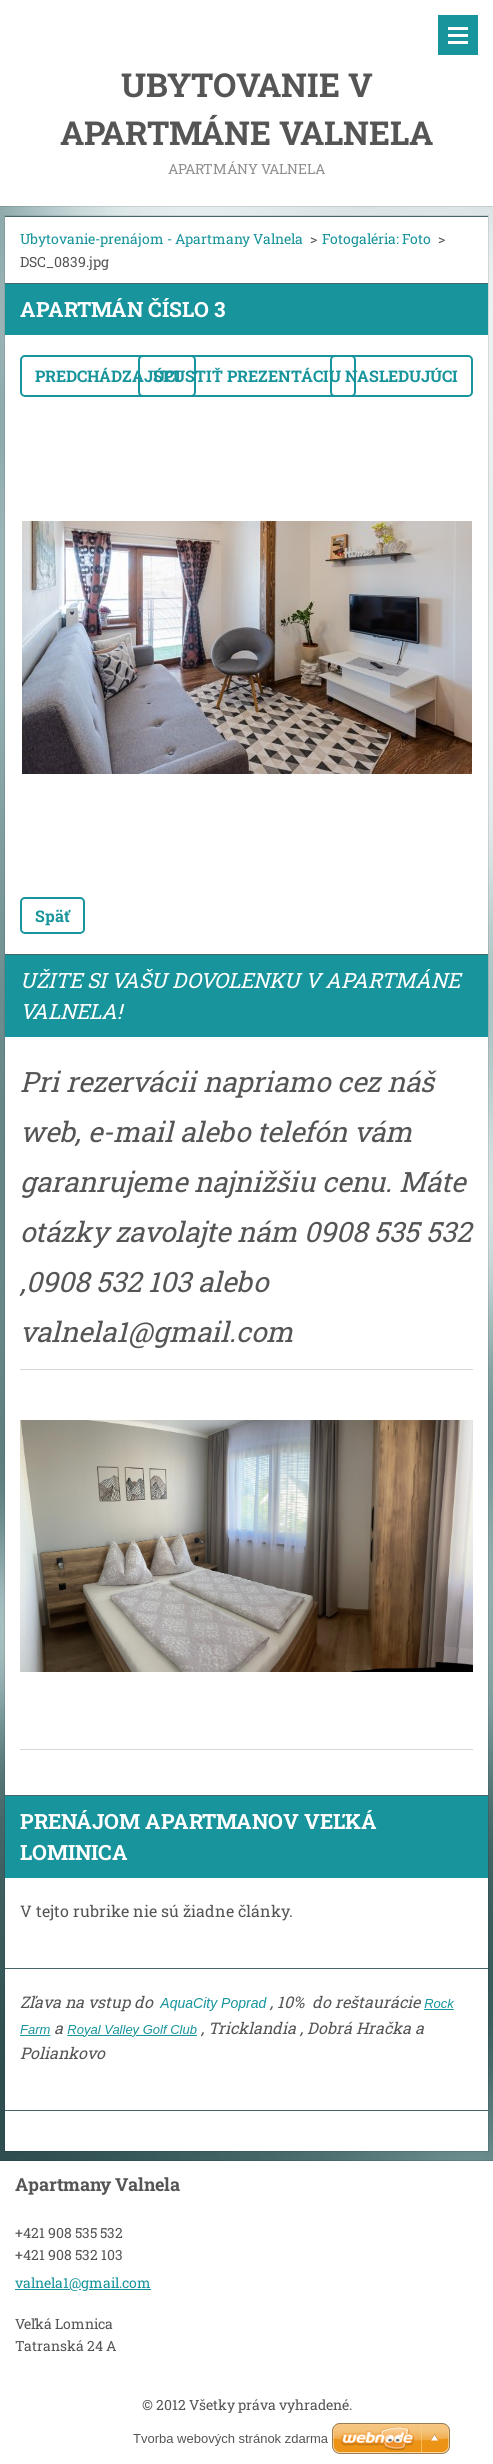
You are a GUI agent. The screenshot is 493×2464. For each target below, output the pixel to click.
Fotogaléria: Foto (376, 238)
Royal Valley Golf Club (132, 2029)
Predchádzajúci (108, 375)
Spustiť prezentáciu (247, 375)
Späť (52, 915)
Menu (458, 35)
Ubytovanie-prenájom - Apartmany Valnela (161, 238)
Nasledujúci (401, 375)
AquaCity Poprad (211, 2003)
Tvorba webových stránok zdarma (230, 2438)
